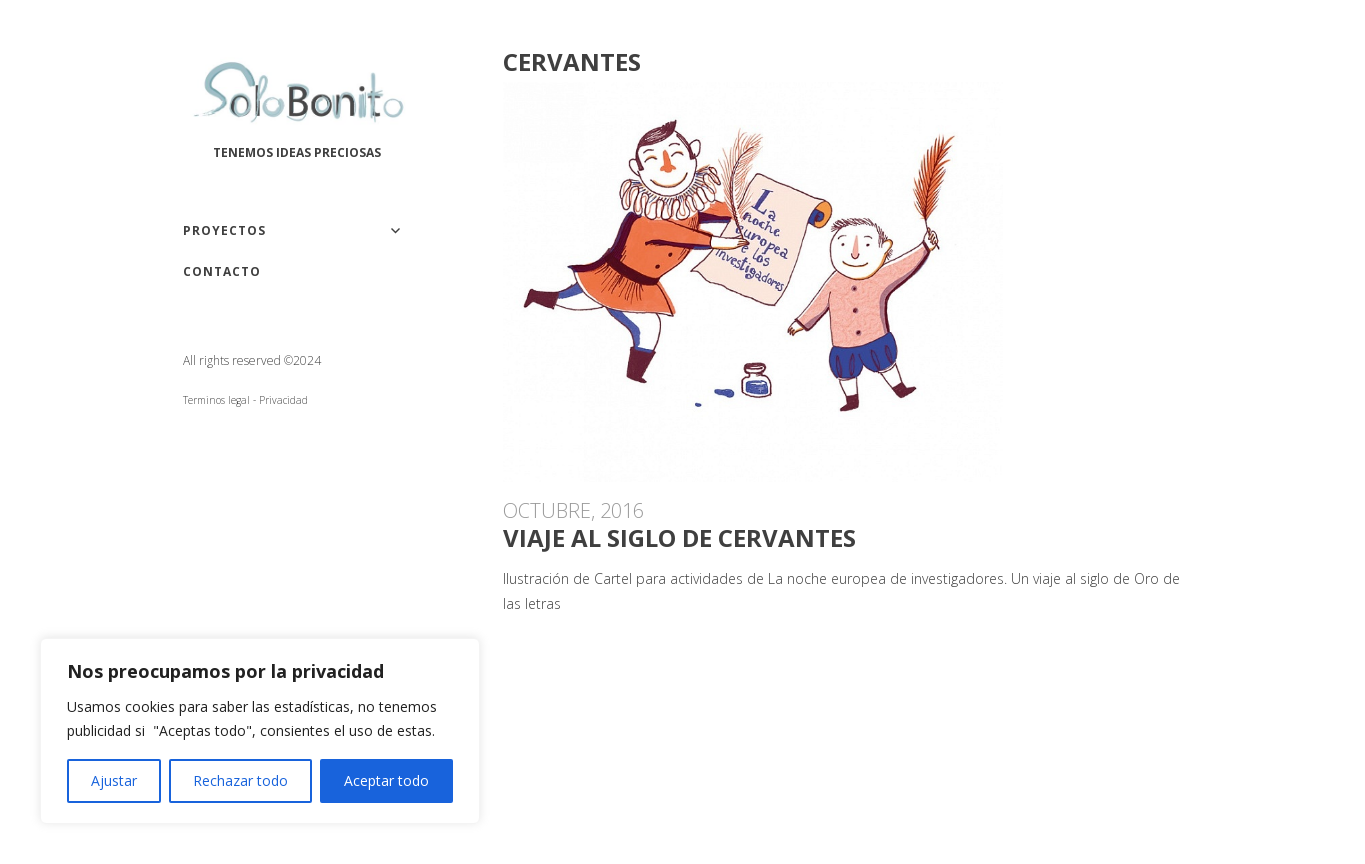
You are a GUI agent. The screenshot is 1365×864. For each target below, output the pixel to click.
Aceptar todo (386, 780)
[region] (260, 731)
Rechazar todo (240, 780)
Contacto (222, 271)
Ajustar (114, 780)
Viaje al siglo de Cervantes (679, 537)
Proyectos (224, 230)
